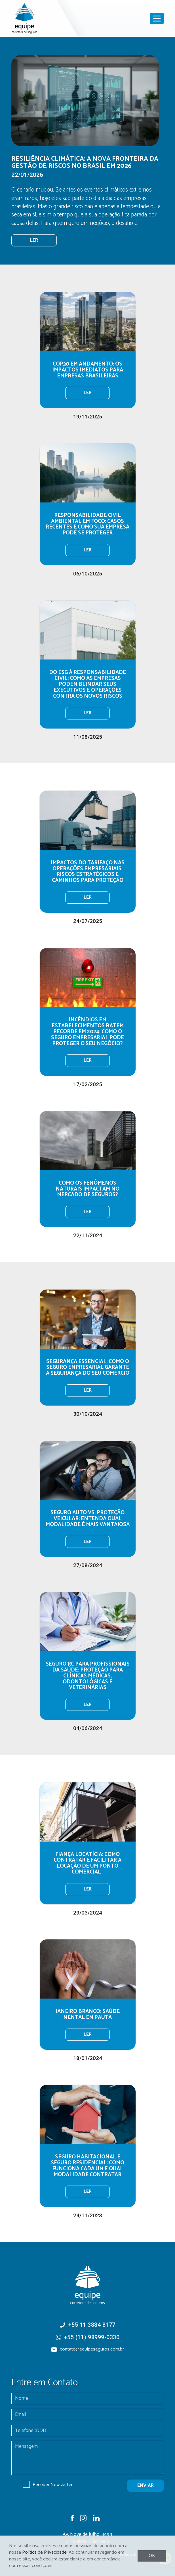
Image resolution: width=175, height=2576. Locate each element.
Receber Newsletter (53, 2485)
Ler (88, 393)
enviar (145, 2485)
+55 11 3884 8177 (91, 2324)
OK (152, 2556)
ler (34, 240)
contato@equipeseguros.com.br (92, 2349)
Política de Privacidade (44, 2552)
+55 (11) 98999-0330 (92, 2337)
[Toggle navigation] (157, 18)
